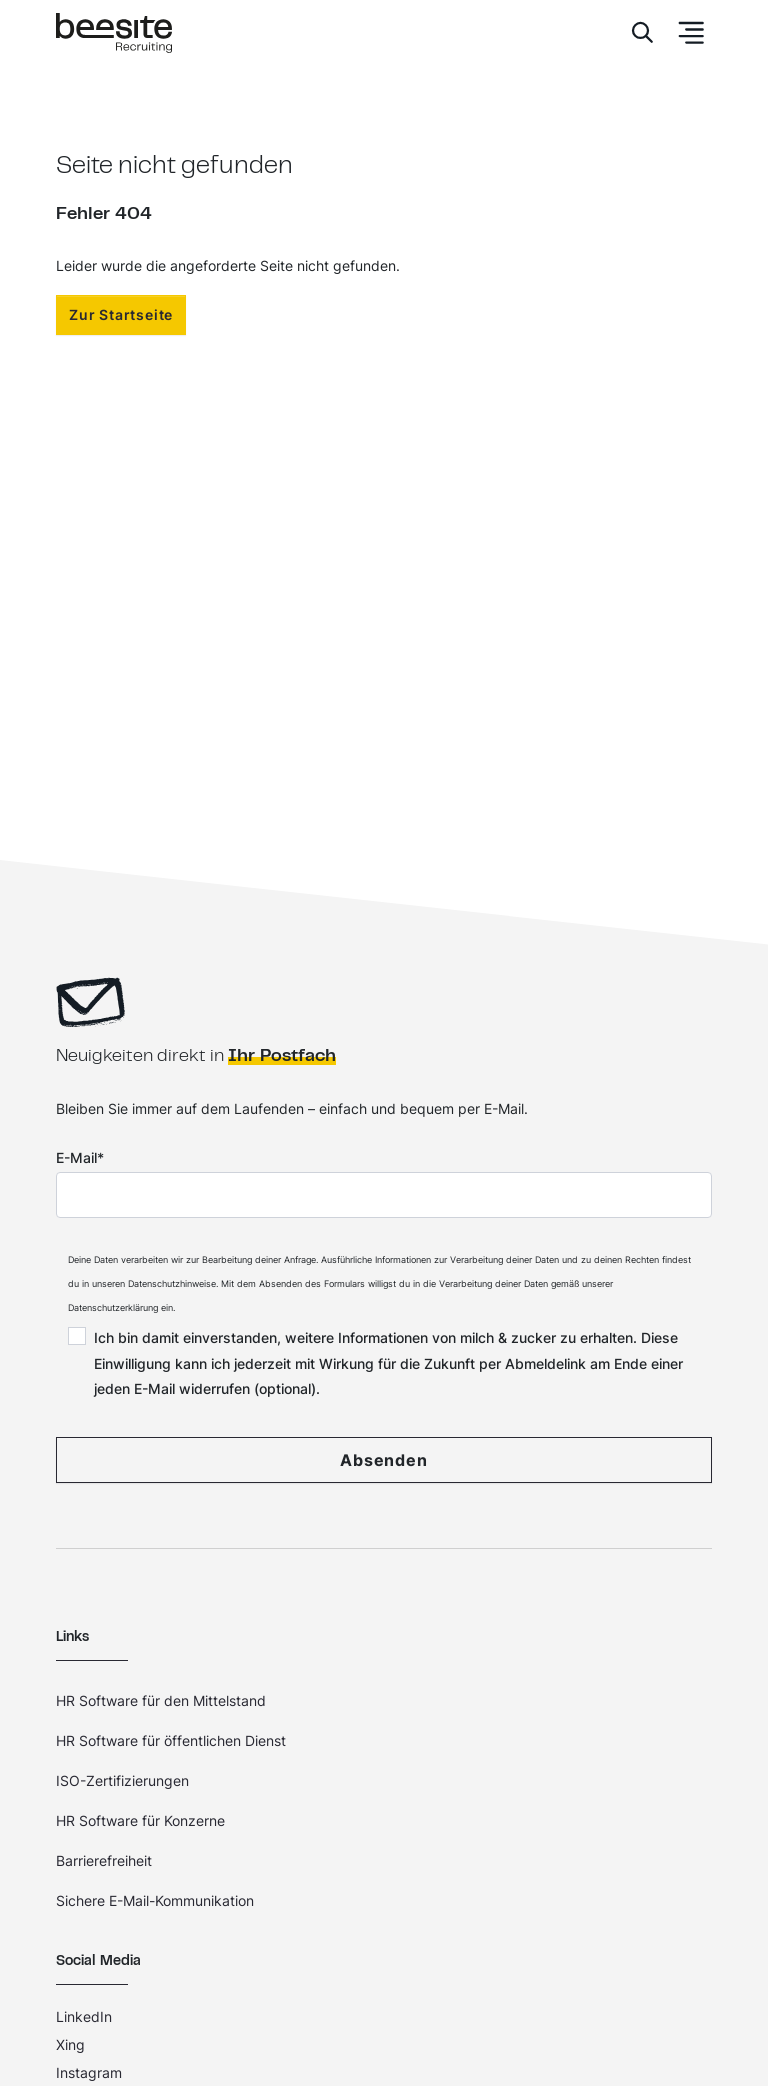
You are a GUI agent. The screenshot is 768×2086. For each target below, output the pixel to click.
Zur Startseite (121, 314)
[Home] (114, 33)
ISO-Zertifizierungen (122, 1780)
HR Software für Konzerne (140, 1820)
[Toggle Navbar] (685, 33)
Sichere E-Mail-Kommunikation (155, 1900)
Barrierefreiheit (104, 1860)
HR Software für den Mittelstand (161, 1700)
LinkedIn (84, 2016)
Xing (70, 2044)
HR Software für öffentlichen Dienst (171, 1740)
